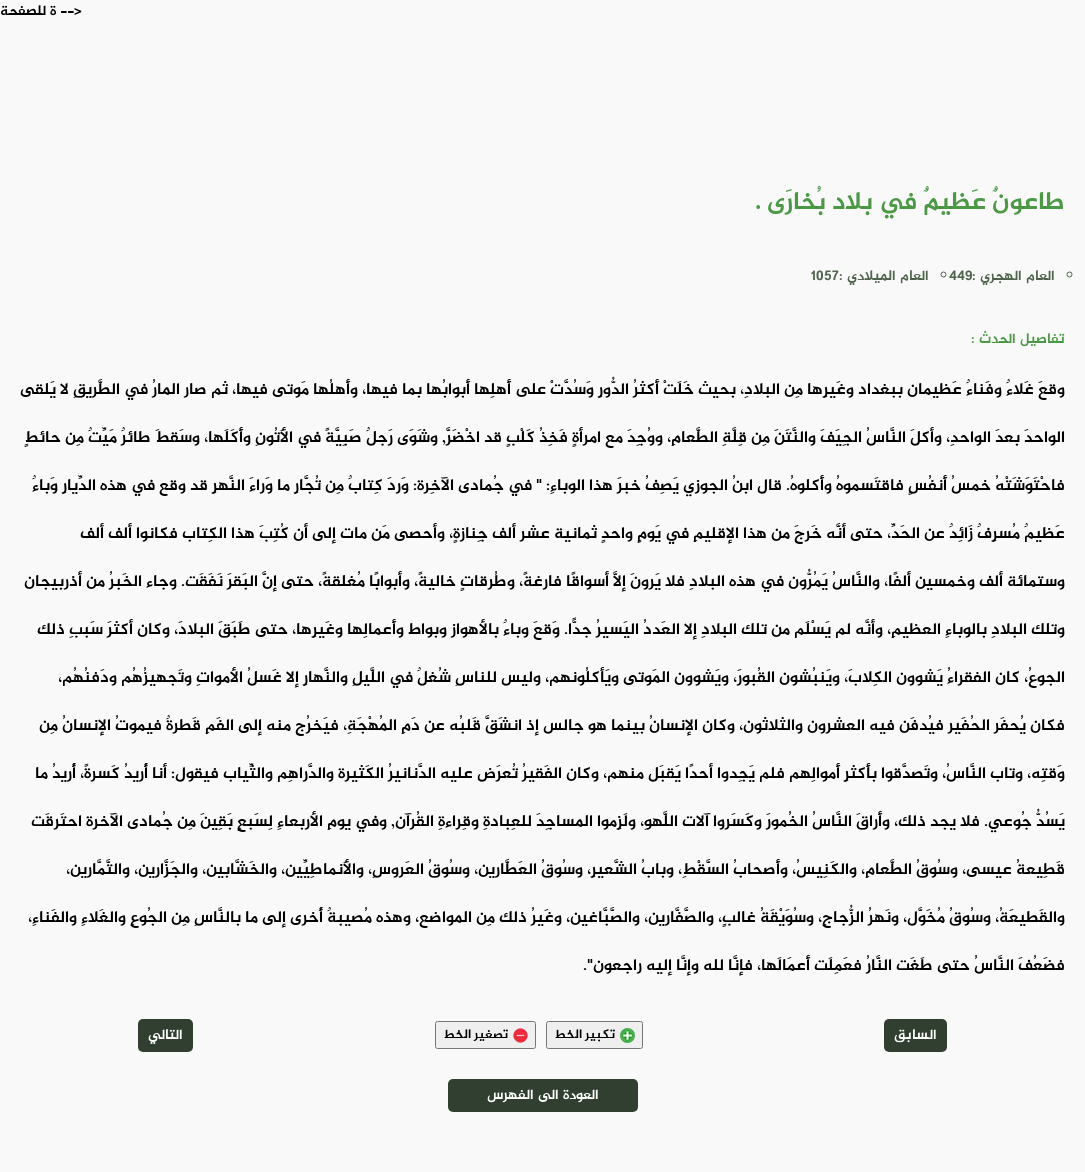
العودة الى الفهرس (543, 1095)
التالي (165, 1035)
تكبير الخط (594, 1035)
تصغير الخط (485, 1035)
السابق (915, 1035)
